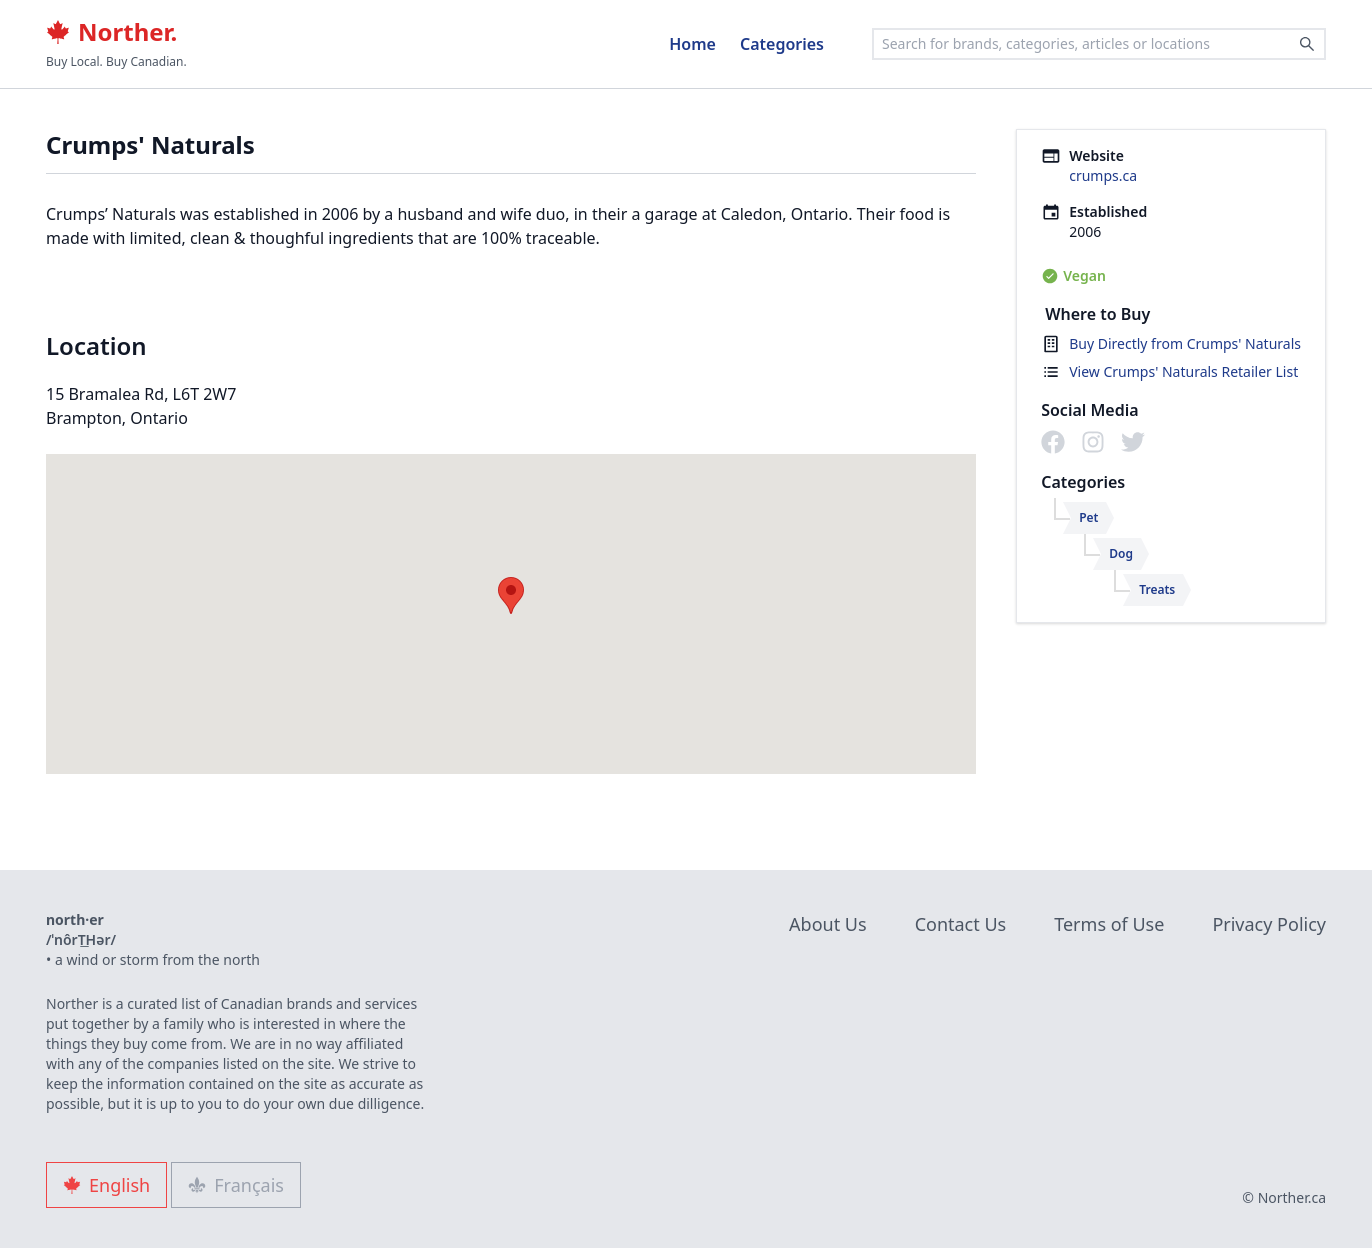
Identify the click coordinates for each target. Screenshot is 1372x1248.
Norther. (111, 32)
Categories (782, 44)
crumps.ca (1103, 175)
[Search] (1307, 44)
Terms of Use (1109, 924)
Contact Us (961, 924)
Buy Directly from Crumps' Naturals (1185, 343)
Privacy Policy (1269, 924)
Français (236, 1185)
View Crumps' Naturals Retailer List (1183, 371)
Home (692, 44)
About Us (828, 924)
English (106, 1185)
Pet (1088, 517)
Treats (1157, 589)
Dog (1121, 553)
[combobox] (1099, 44)
